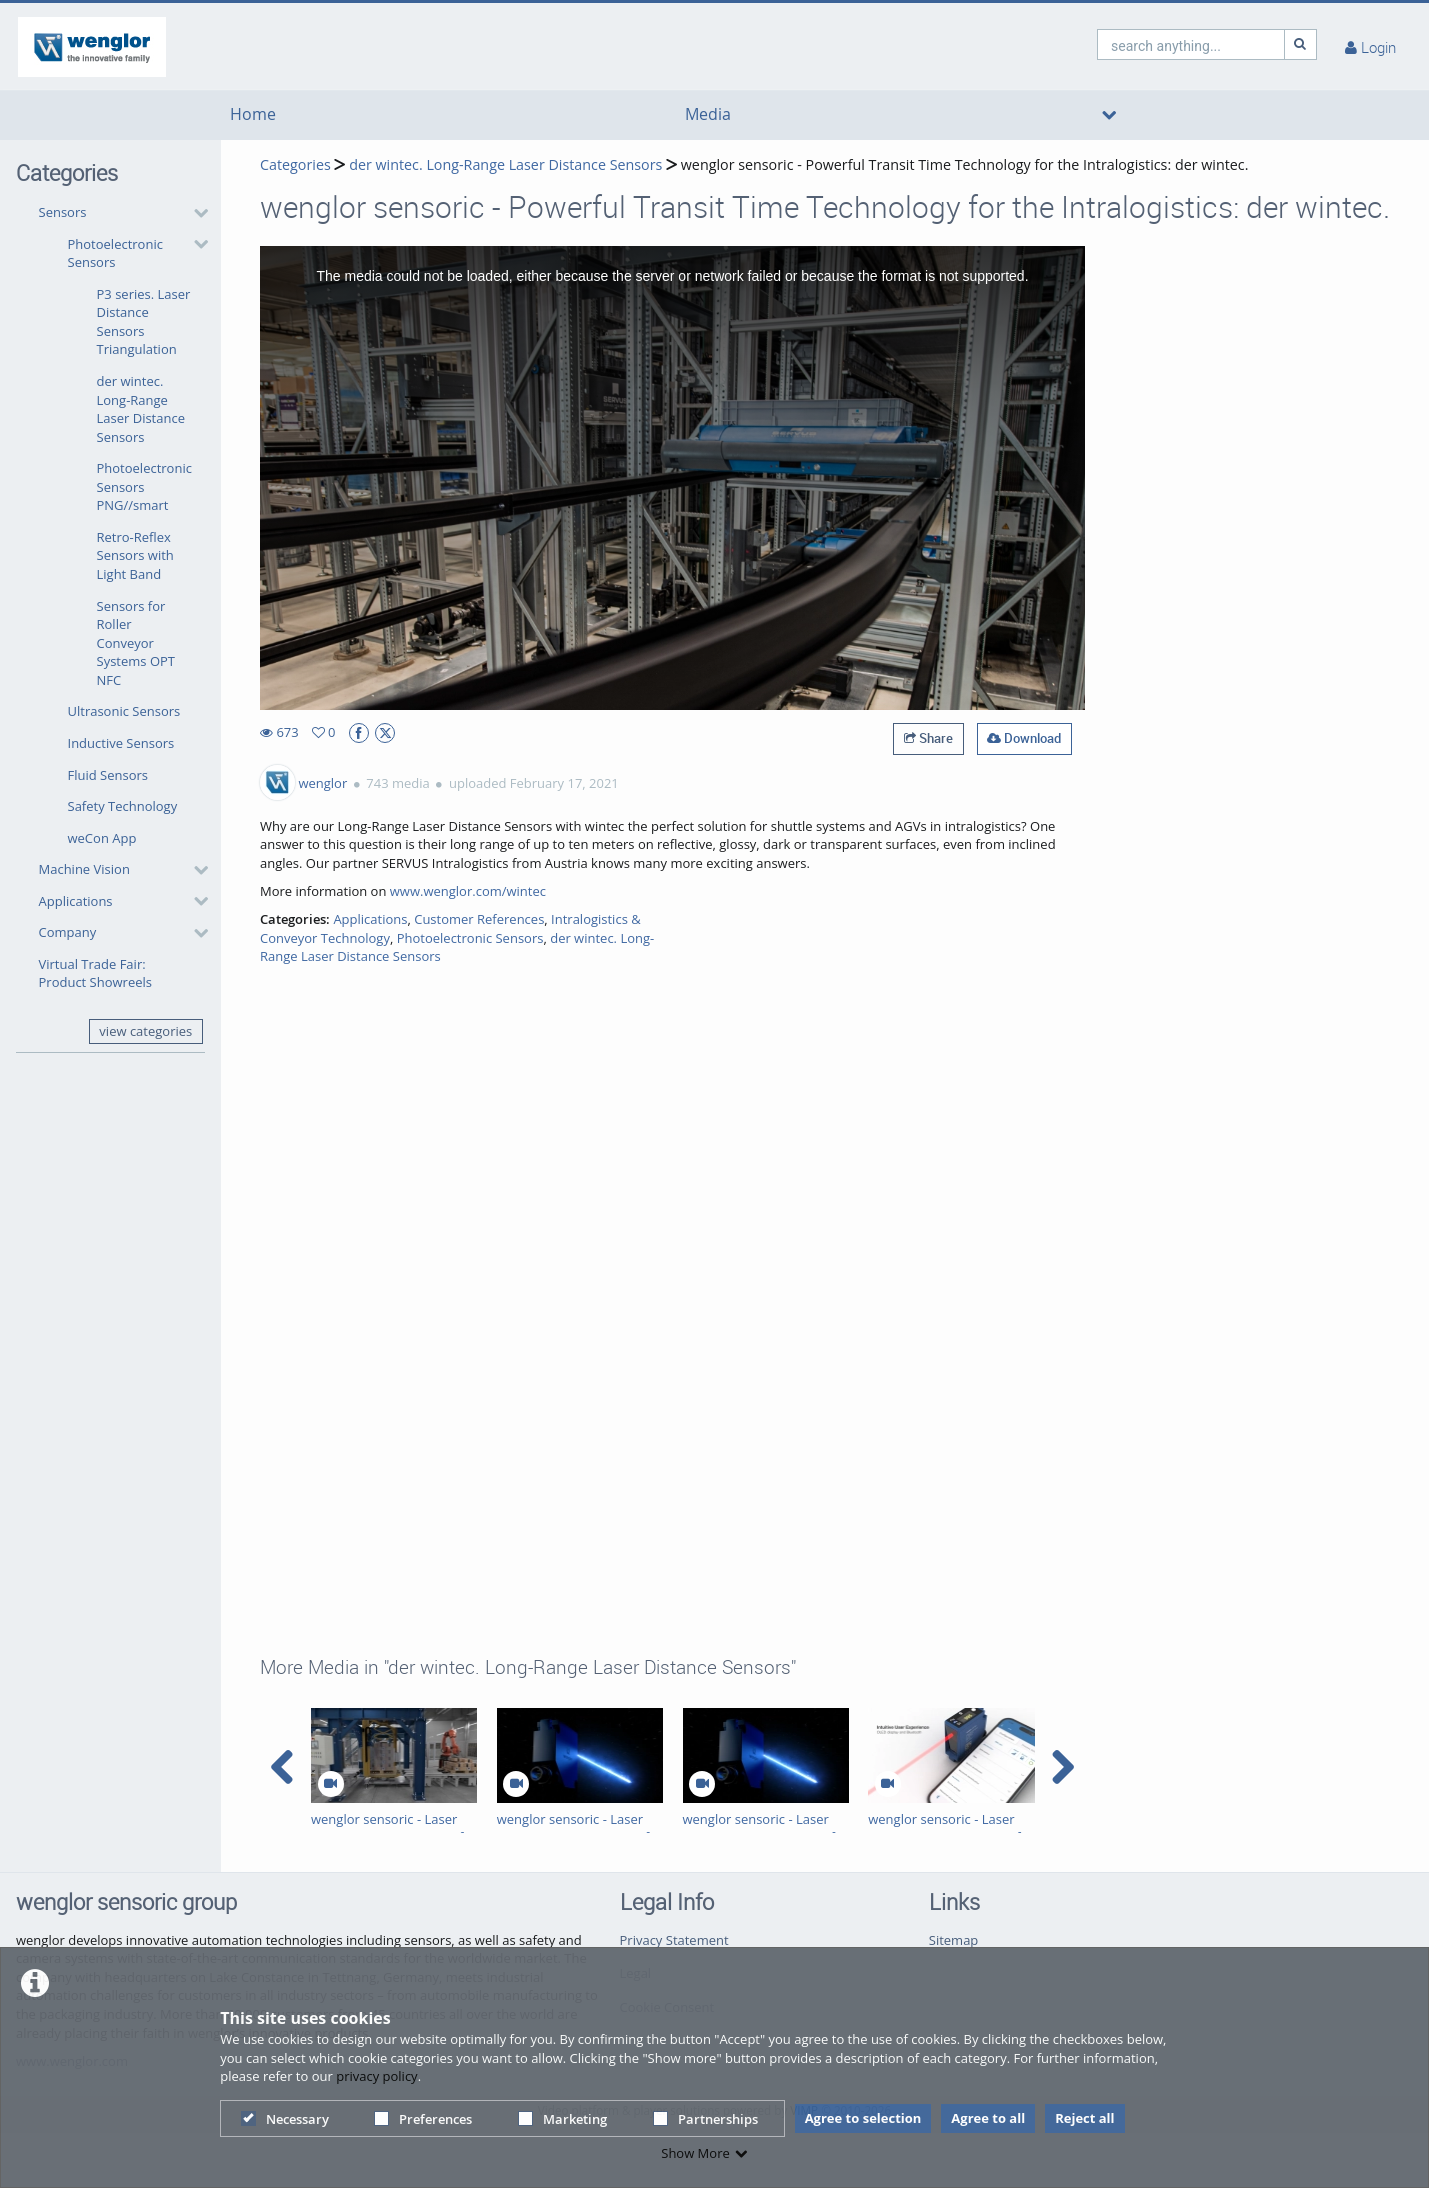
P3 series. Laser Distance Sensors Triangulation (144, 322)
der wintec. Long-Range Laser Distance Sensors (141, 409)
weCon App (102, 838)
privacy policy (376, 2076)
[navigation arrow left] (282, 1767)
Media (708, 114)
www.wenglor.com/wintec (468, 891)
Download (1024, 738)
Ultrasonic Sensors (124, 711)
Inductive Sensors (121, 743)
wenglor (322, 783)
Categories (295, 164)
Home (253, 114)
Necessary (285, 2119)
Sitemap (954, 1940)
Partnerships (705, 2119)
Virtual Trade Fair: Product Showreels (96, 973)
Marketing (562, 2119)
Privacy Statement (674, 1940)
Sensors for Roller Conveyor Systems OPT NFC (136, 643)
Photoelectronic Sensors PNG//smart (144, 486)
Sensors (63, 212)
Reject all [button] (1084, 2118)
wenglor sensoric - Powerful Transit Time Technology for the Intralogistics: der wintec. (965, 164)
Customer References (479, 919)
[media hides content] (1110, 115)
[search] (1191, 44)
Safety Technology (123, 806)
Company (68, 932)
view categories (145, 1031)
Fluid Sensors (108, 775)
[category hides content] (195, 213)
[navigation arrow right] (1062, 1767)
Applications (76, 901)
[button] (118, 525)
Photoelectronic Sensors (115, 253)
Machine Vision (84, 869)
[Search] (1301, 44)
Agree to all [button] (988, 2118)
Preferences (423, 2119)
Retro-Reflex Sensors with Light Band (135, 555)
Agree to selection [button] (863, 2118)
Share (928, 738)
